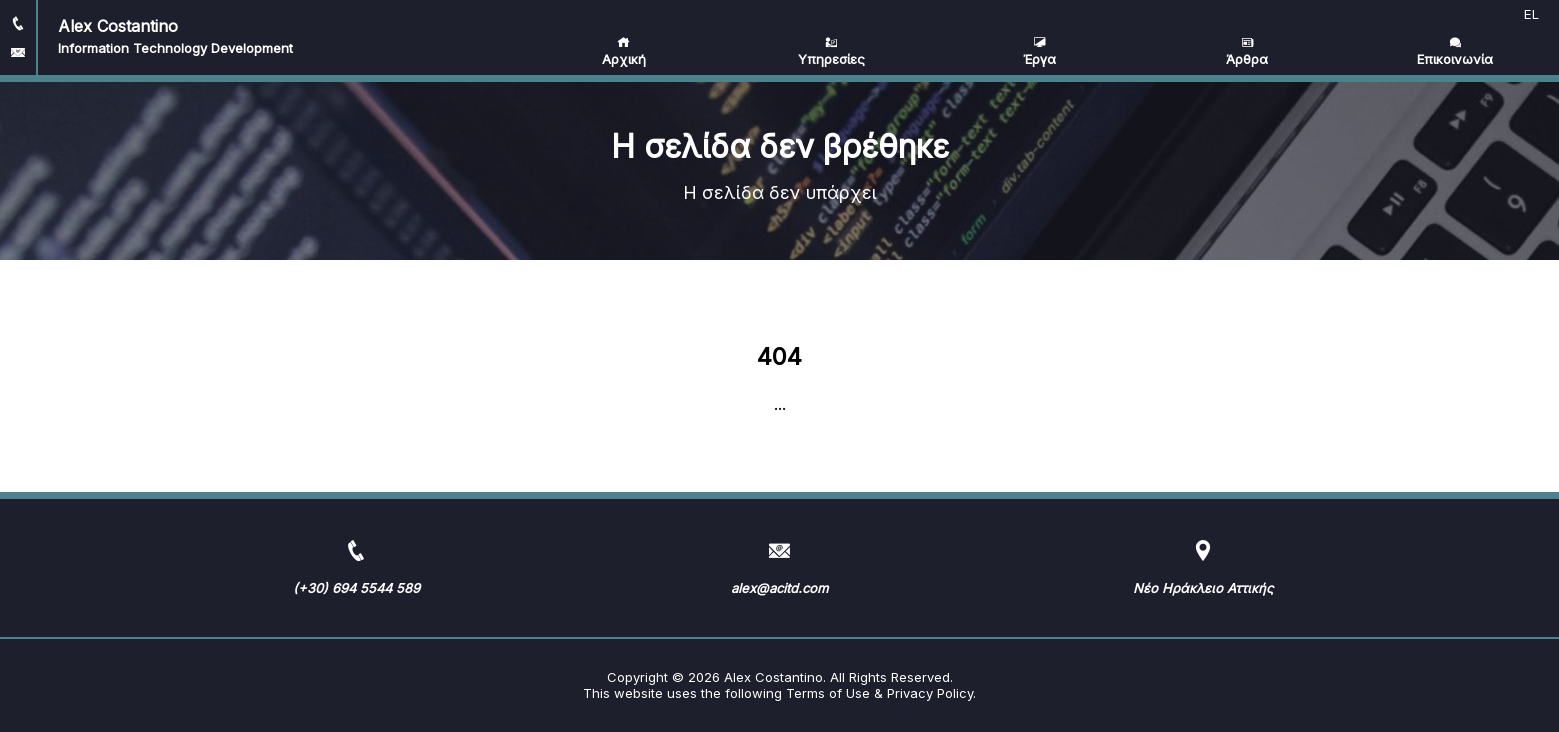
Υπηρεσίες (831, 51)
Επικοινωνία (1455, 51)
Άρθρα (1247, 51)
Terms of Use (828, 693)
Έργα (1039, 51)
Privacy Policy (930, 693)
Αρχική (624, 51)
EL (1531, 14)
